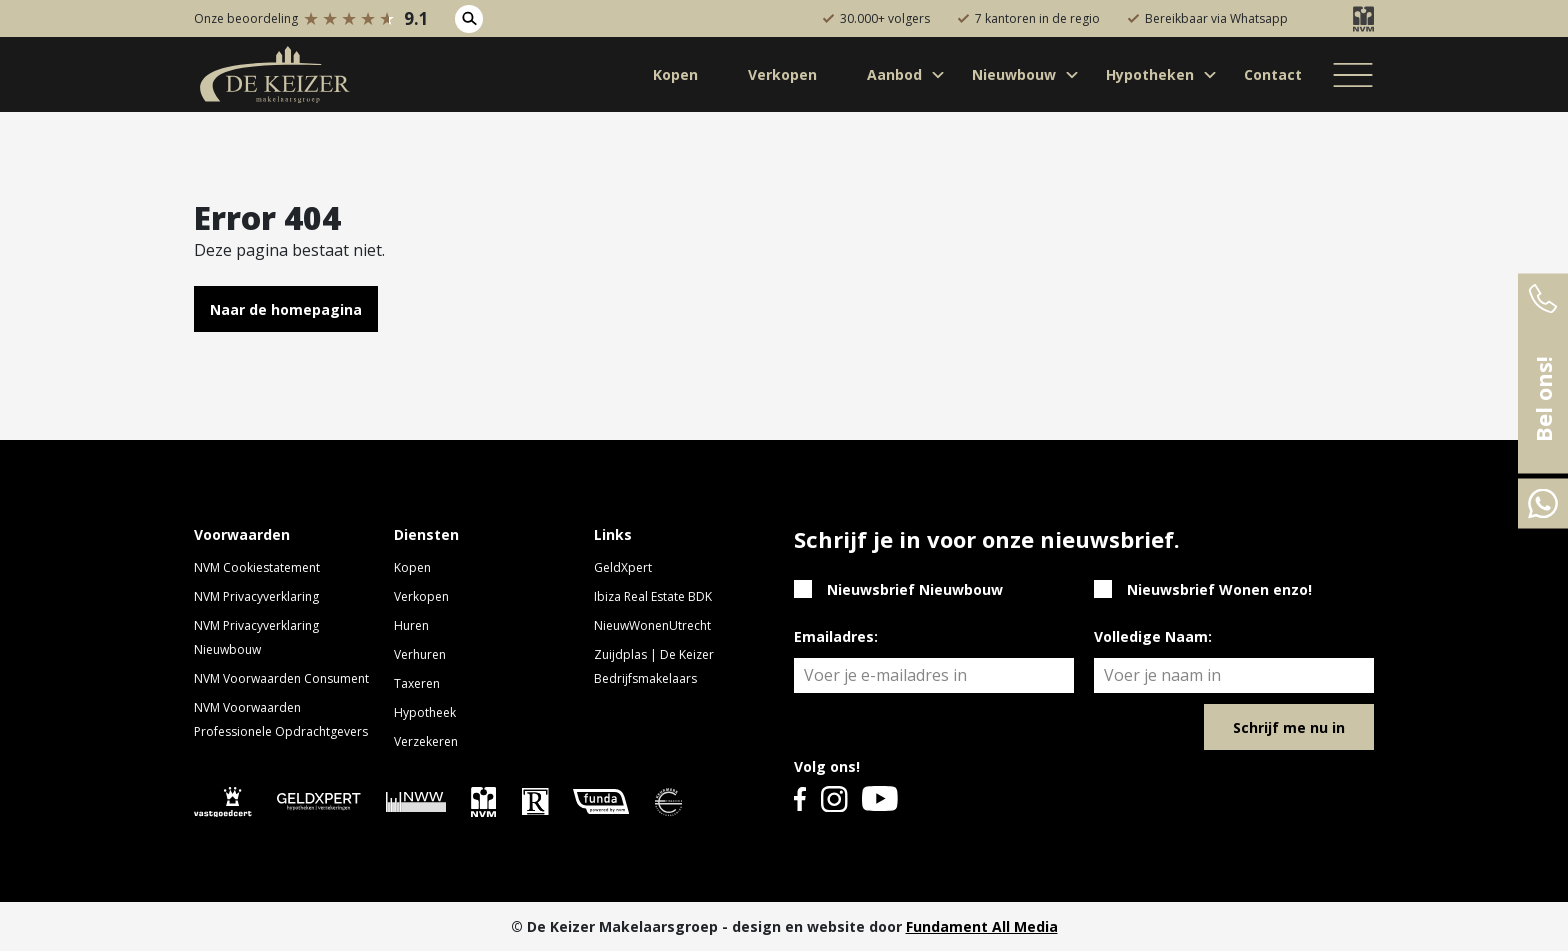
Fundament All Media (982, 926)
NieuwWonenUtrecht (652, 625)
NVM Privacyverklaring (256, 596)
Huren (411, 625)
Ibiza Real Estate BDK (653, 596)
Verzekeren (426, 741)
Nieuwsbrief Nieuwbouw (915, 589)
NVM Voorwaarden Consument (281, 678)
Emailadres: (836, 636)
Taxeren (417, 683)
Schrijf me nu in (1289, 727)
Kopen (412, 567)
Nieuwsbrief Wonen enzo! (1219, 589)
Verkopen (421, 596)
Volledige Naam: (1153, 636)
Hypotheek (425, 712)
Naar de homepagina (286, 309)
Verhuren (420, 654)
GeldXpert (623, 567)
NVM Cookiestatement (257, 567)
